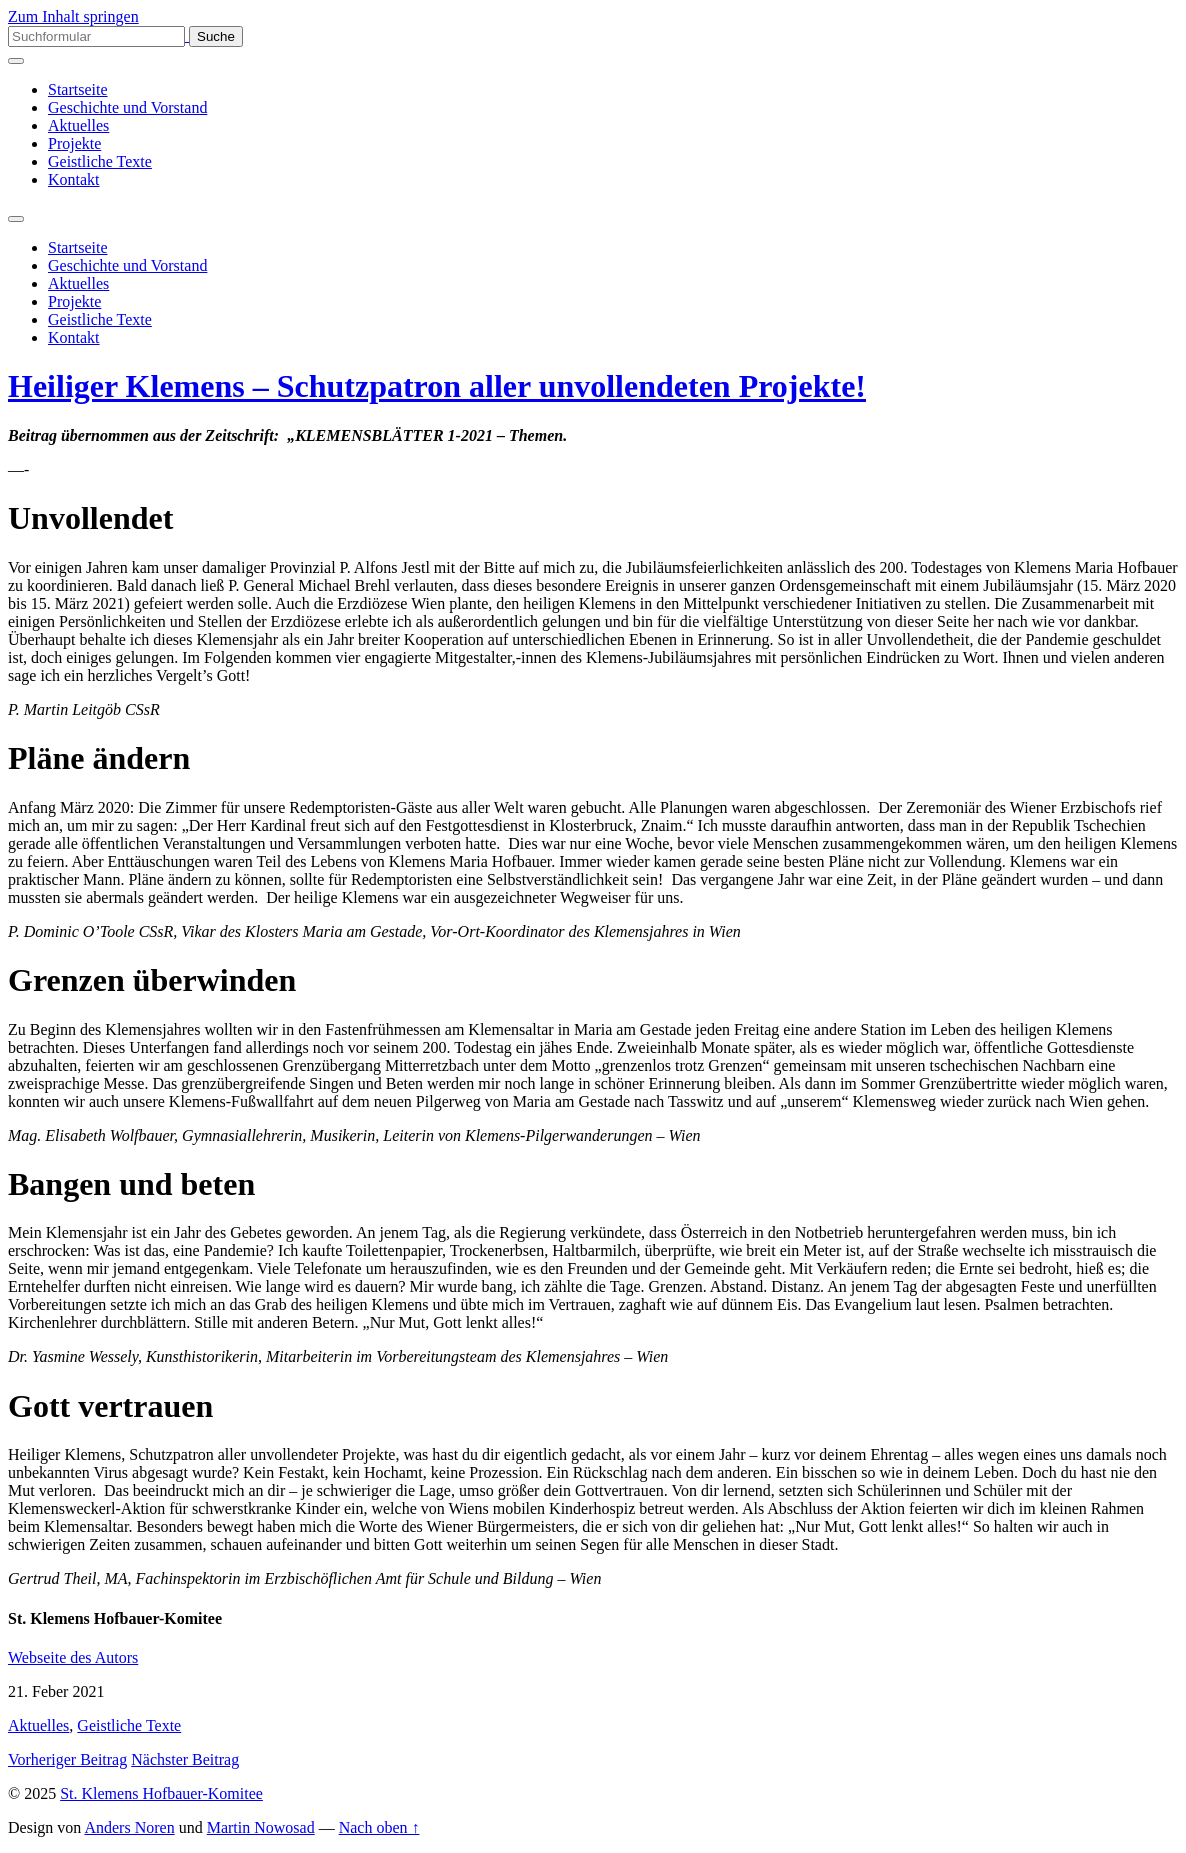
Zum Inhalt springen (73, 16)
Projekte (74, 143)
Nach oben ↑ (379, 1827)
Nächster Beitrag (185, 1759)
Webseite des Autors (73, 1657)
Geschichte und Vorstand (127, 107)
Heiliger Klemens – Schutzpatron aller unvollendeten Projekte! (437, 386)
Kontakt (74, 179)
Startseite (78, 89)
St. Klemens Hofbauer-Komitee (161, 1793)
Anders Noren (129, 1827)
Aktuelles (78, 125)
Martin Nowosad (261, 1827)
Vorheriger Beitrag (67, 1759)
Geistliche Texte (100, 161)
